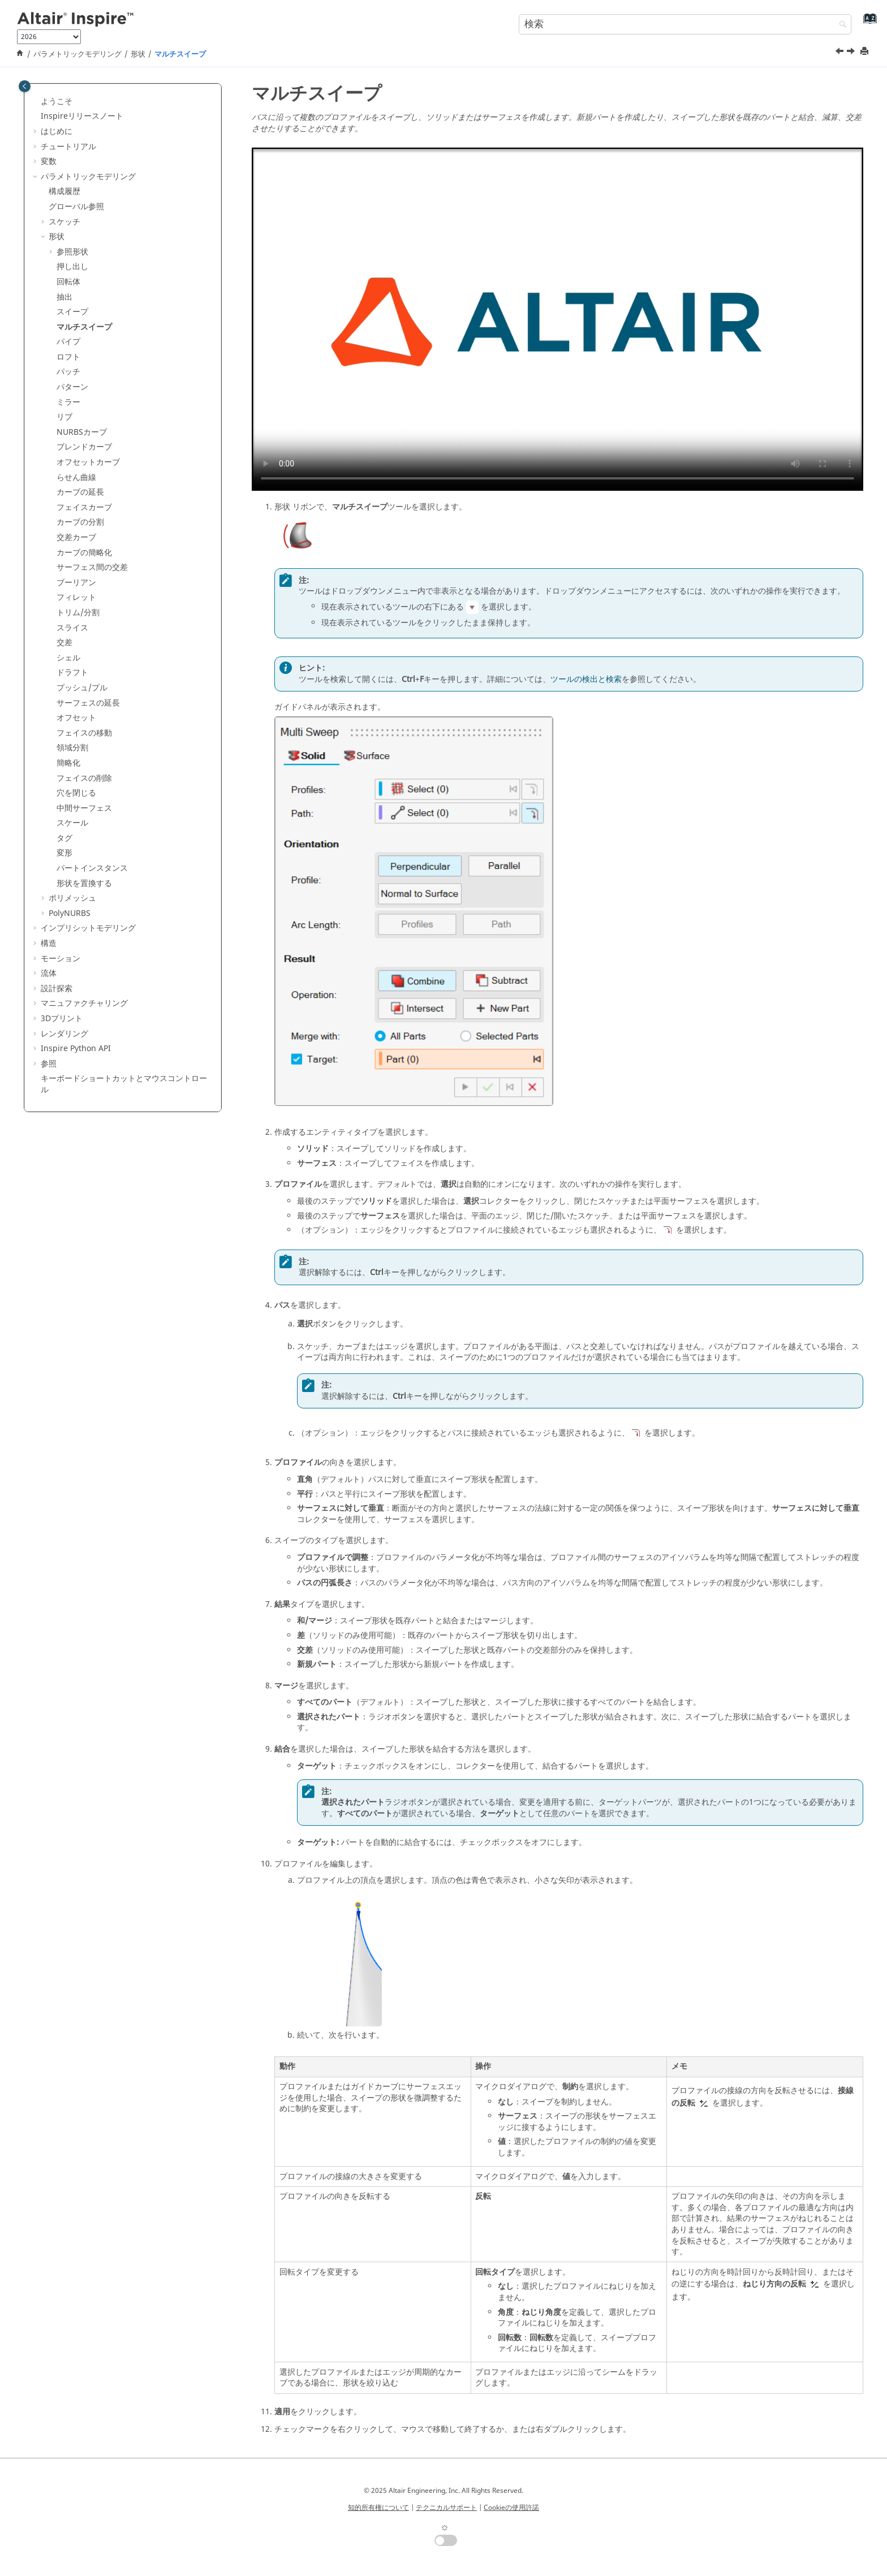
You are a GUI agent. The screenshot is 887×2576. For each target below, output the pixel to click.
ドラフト (72, 672)
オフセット (76, 718)
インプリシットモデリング (88, 928)
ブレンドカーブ (84, 447)
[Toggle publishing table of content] (25, 86)
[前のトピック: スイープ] (840, 52)
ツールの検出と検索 (586, 679)
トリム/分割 (78, 613)
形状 (138, 54)
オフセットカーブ (88, 462)
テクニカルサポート (446, 2507)
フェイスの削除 (84, 778)
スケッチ (64, 222)
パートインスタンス (92, 868)
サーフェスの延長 (88, 703)
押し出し (72, 267)
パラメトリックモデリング (77, 54)
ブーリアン (76, 583)
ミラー (68, 402)
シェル (68, 658)
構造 (49, 943)
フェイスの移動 (84, 733)
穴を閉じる (76, 793)
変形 (64, 853)
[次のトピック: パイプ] (851, 52)
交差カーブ (76, 537)
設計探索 (56, 989)
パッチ (68, 372)
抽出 (64, 297)
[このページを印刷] (865, 51)
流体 (49, 973)
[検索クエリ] (685, 24)
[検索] (840, 25)
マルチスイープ (180, 54)
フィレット (76, 597)
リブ (64, 417)
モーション (60, 959)
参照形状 (72, 252)
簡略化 (68, 763)
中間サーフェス (84, 808)
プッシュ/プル (82, 688)
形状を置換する (84, 883)
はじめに (56, 131)
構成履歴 (64, 191)
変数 (49, 161)
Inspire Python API (76, 1048)
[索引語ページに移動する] (867, 23)
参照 (49, 1064)
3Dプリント (62, 1019)
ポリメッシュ (72, 898)
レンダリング (64, 1034)
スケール (72, 823)
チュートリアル (68, 147)
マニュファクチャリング (84, 1003)
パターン (72, 387)
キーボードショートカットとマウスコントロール (124, 1084)
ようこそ (56, 101)
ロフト (68, 357)
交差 (64, 643)
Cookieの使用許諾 (511, 2507)
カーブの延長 (80, 492)
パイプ (68, 342)
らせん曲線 (76, 477)
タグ (64, 838)
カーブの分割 (80, 522)
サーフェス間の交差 (92, 567)
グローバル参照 (76, 207)
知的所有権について (378, 2507)
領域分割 (72, 748)
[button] (36, 101)
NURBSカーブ (82, 432)
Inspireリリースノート (82, 116)
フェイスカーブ (84, 507)
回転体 (68, 282)
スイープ (72, 312)
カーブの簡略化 (84, 553)
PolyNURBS (70, 913)
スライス (72, 628)
